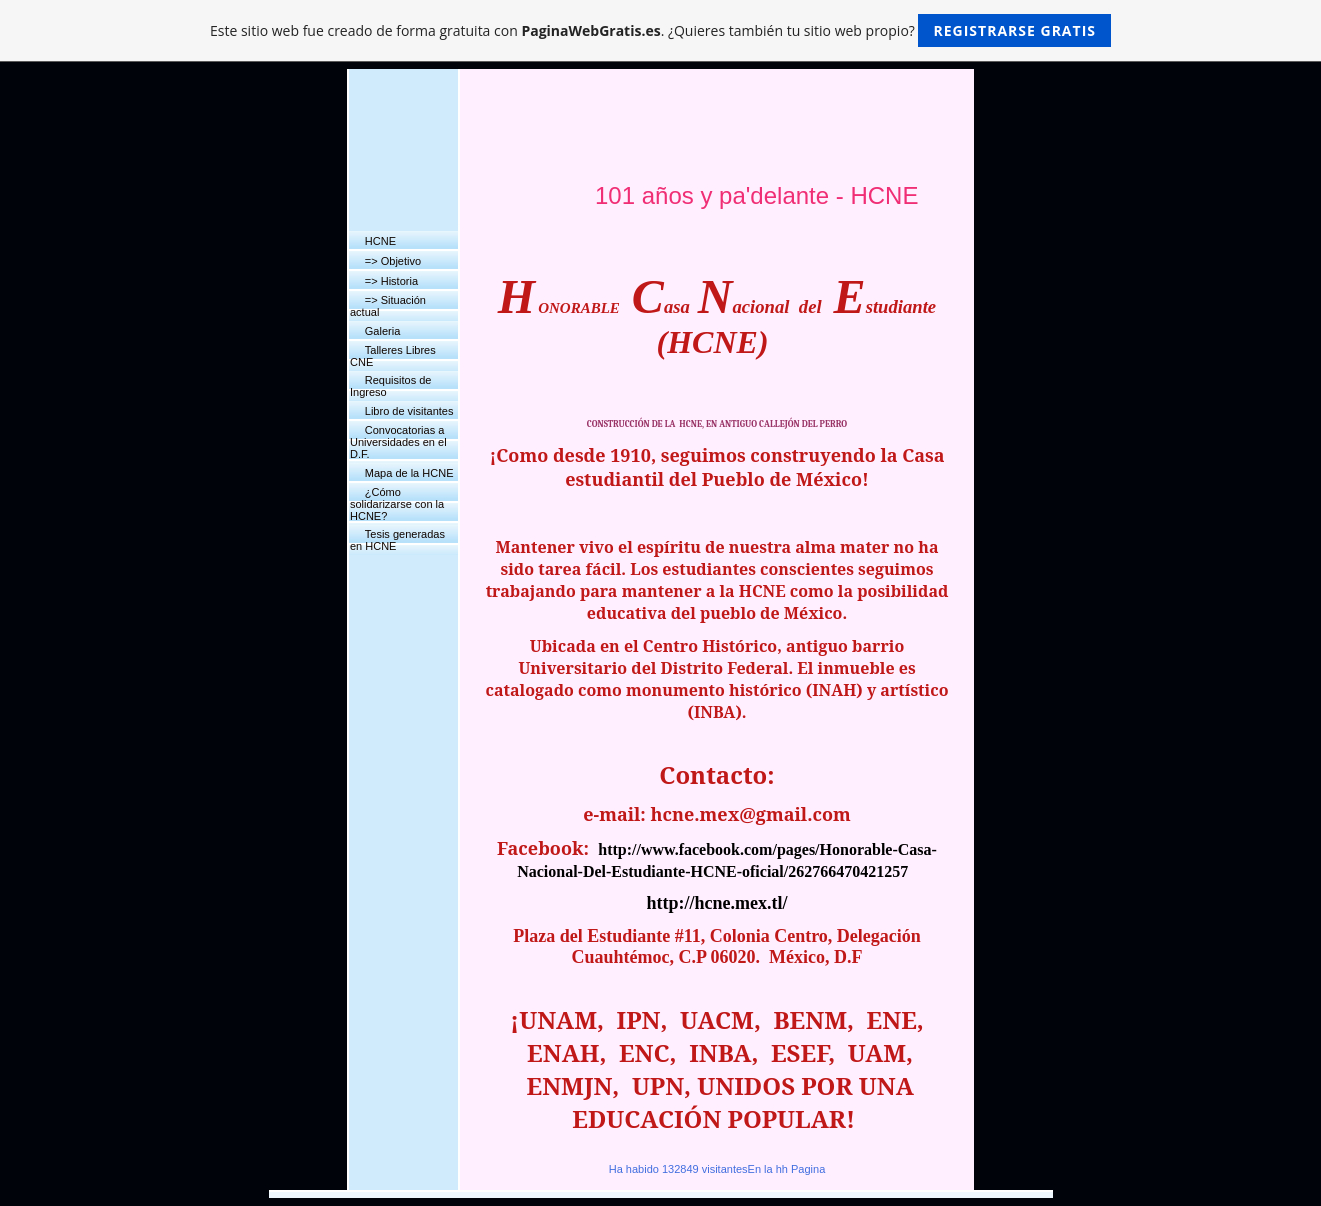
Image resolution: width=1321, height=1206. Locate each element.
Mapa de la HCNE (409, 473)
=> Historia (391, 281)
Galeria (382, 331)
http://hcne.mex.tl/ (717, 903)
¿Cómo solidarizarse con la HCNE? (397, 504)
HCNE (380, 241)
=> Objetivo (393, 261)
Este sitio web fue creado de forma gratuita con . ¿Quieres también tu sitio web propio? (660, 30)
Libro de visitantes (409, 411)
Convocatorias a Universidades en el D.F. (398, 442)
